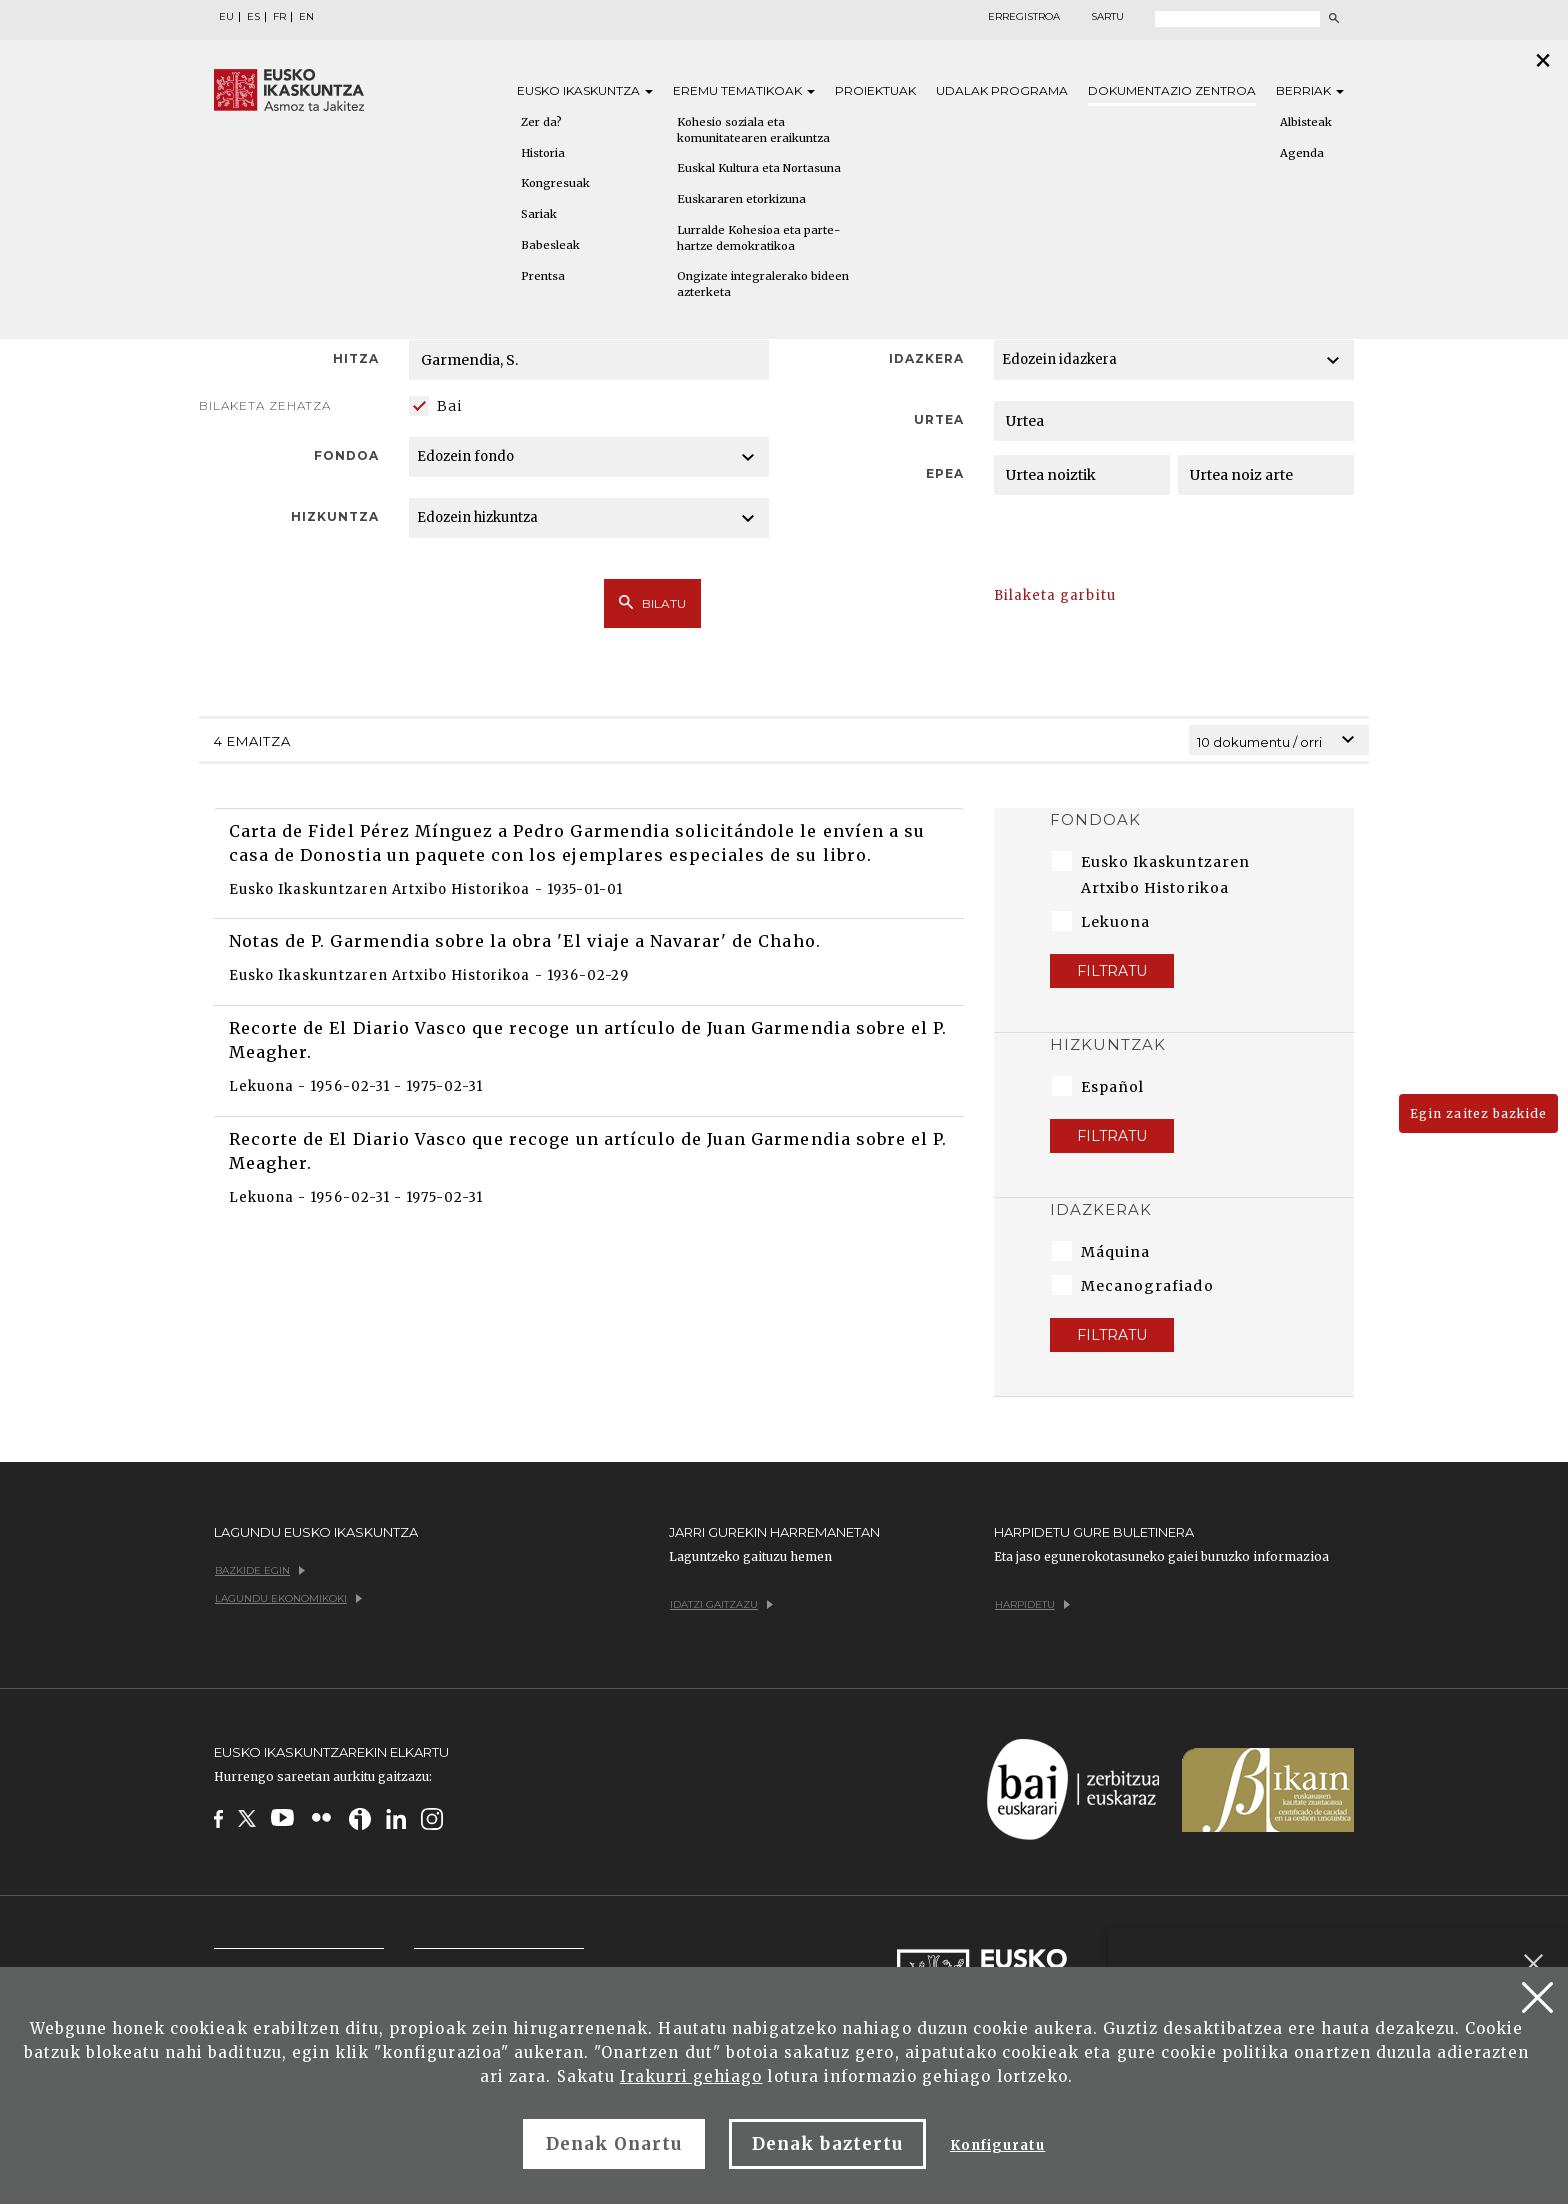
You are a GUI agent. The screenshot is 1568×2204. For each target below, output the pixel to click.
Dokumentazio (1172, 90)
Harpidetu (1032, 1604)
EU (226, 17)
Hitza (356, 358)
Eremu (744, 90)
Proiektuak (875, 90)
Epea (945, 473)
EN (306, 17)
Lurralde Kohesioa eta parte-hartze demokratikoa (758, 238)
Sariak (539, 214)
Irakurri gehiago (691, 2076)
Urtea (939, 419)
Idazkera (926, 358)
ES (253, 17)
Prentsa (543, 276)
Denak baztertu (827, 2144)
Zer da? (541, 122)
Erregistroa (1024, 17)
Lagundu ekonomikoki (288, 1598)
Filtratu (1112, 971)
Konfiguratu (997, 2145)
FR (279, 17)
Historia (543, 153)
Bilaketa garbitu (1055, 595)
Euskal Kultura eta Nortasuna (759, 168)
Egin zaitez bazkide (1478, 1113)
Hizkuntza (335, 516)
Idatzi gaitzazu (721, 1604)
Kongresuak (555, 183)
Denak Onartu (614, 2144)
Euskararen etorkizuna (741, 199)
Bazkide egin (260, 1570)
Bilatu (652, 603)
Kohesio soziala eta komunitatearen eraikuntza (753, 130)
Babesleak (550, 245)
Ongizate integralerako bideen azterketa (763, 284)
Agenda (1302, 153)
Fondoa (346, 455)
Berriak (1310, 90)
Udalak (1002, 90)
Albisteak (1306, 122)
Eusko (585, 90)
